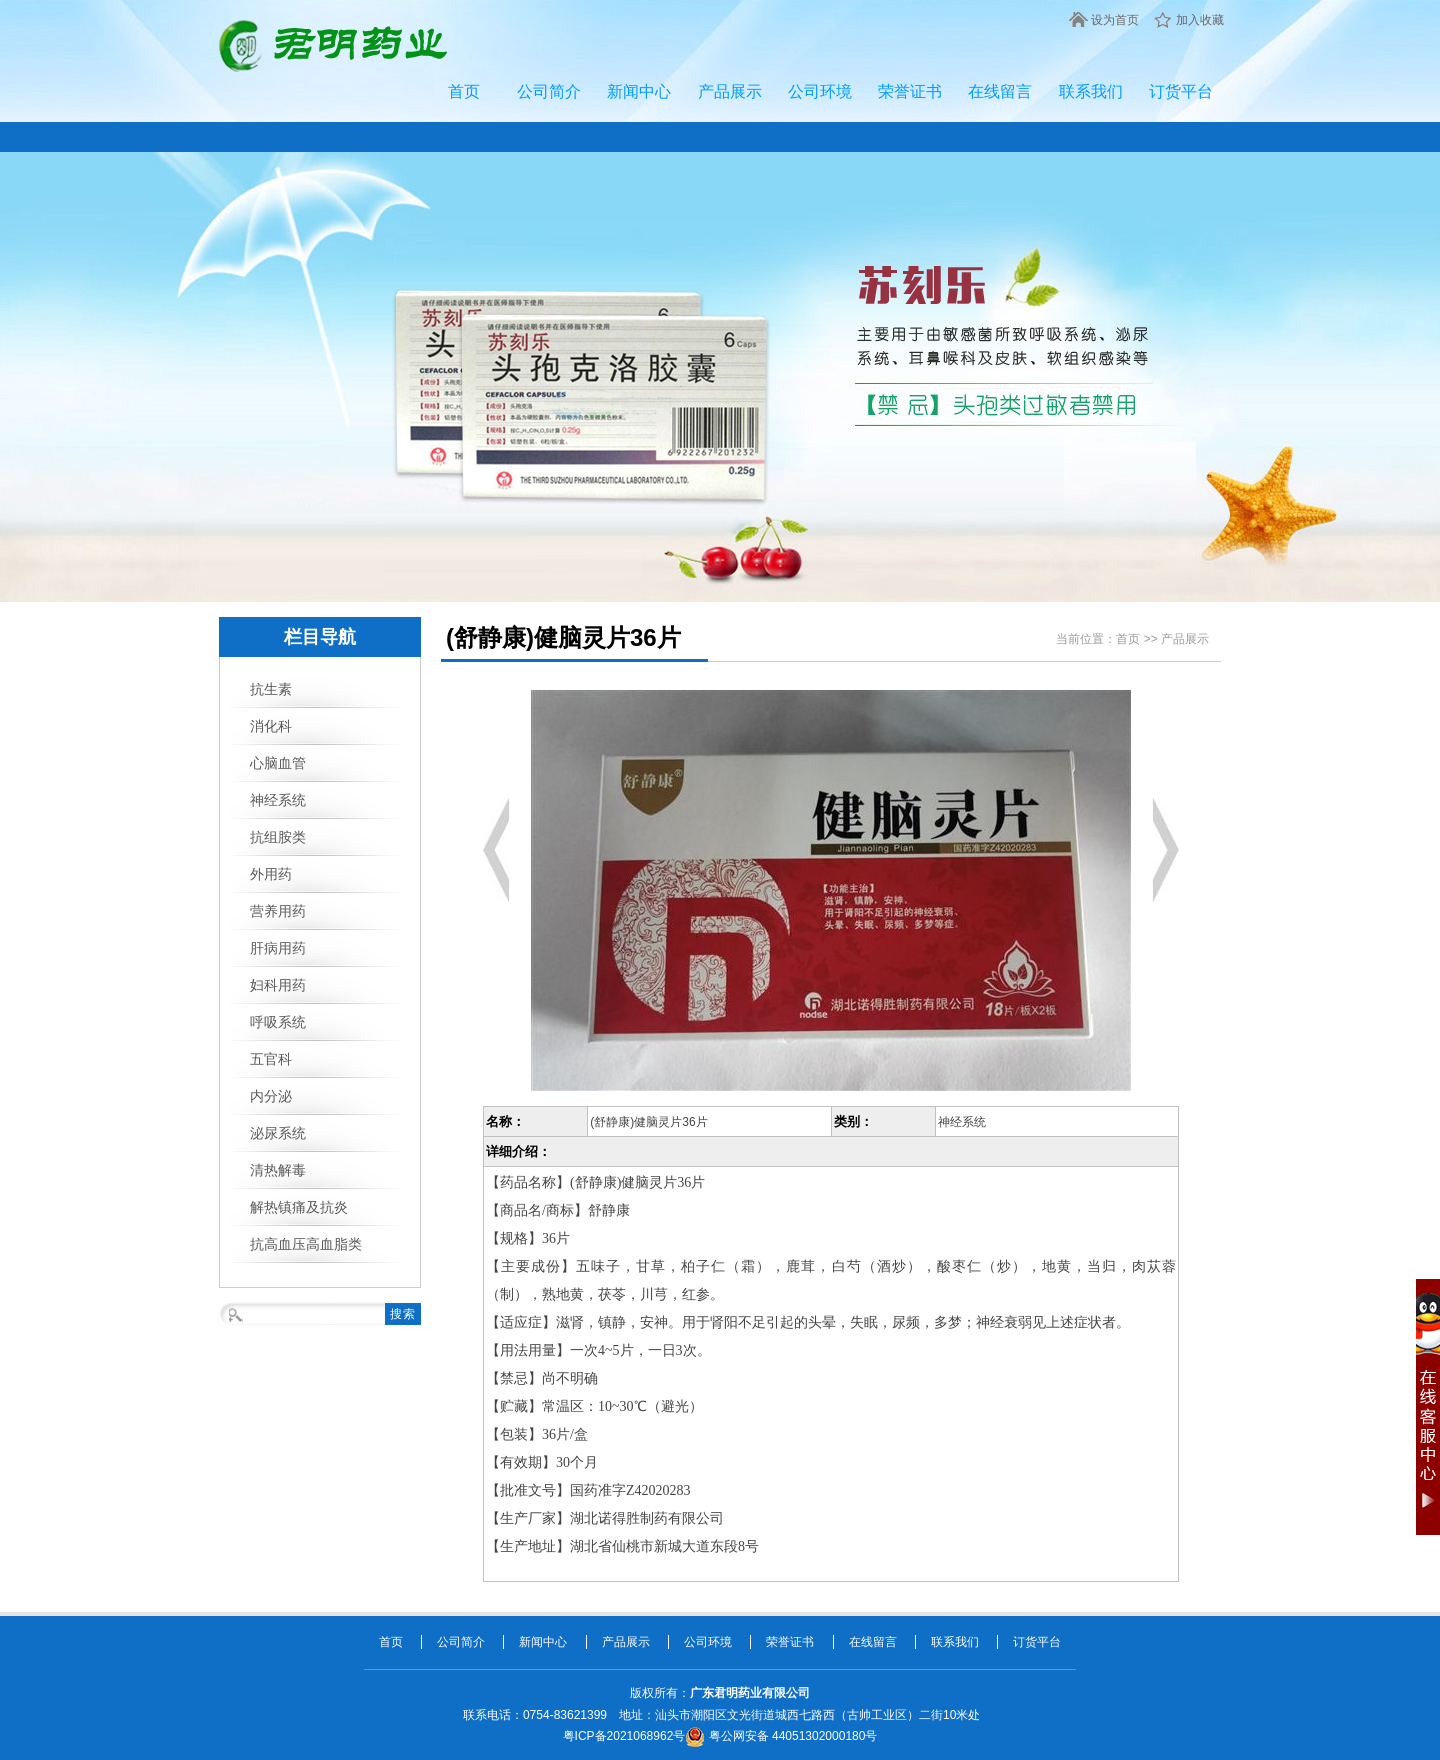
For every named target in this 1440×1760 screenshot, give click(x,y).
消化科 (271, 726)
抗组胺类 (278, 837)
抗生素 (271, 689)
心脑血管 (278, 763)
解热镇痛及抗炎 (299, 1207)
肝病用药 (278, 948)
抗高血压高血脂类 (306, 1244)
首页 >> (1138, 639)
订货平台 (1181, 91)
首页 (464, 91)
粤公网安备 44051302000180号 (781, 1736)
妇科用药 (278, 985)
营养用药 (278, 911)
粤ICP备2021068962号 (624, 1736)
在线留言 (1000, 91)
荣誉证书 (910, 91)
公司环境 (820, 91)
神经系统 (278, 800)
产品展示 (730, 91)
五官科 (271, 1059)
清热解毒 (278, 1170)
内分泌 (271, 1096)
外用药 (271, 874)
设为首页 (1115, 20)
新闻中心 (639, 91)
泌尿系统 (278, 1133)
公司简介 (549, 91)
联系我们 (1091, 91)
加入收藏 (1200, 20)
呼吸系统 (278, 1022)
